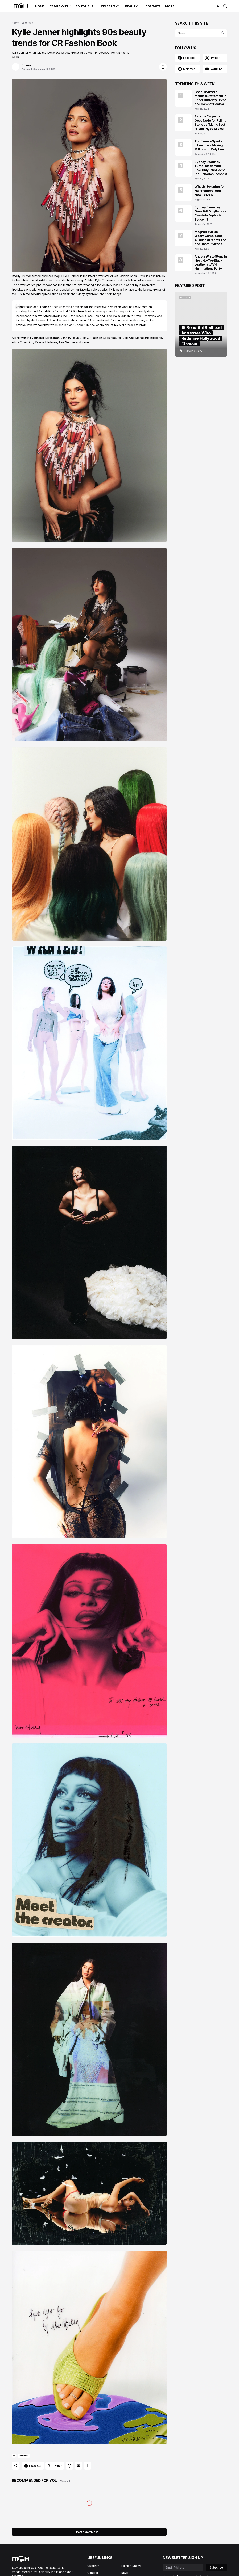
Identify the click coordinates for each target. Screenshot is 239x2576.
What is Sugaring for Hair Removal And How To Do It (210, 190)
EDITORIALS (84, 6)
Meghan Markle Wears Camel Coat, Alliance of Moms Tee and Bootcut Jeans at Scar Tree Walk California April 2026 (210, 238)
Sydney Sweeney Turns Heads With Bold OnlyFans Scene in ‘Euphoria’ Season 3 (211, 168)
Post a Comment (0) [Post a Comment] (89, 2532)
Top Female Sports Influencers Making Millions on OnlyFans (210, 145)
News (124, 2572)
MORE (169, 6)
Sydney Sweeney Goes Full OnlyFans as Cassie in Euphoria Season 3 (210, 213)
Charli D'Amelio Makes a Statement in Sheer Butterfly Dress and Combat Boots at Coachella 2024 (210, 98)
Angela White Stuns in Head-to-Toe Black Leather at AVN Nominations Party (211, 262)
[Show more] (87, 2466)
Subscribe (216, 2567)
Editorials (27, 22)
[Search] (223, 6)
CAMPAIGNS (59, 6)
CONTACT (152, 6)
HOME (39, 6)
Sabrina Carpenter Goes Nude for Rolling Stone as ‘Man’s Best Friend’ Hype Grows (210, 122)
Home (15, 22)
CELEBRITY (109, 6)
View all (65, 2481)
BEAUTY (131, 6)
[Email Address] (183, 2567)
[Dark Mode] (216, 6)
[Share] (163, 67)
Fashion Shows (131, 2565)
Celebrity (93, 2565)
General (92, 2572)
